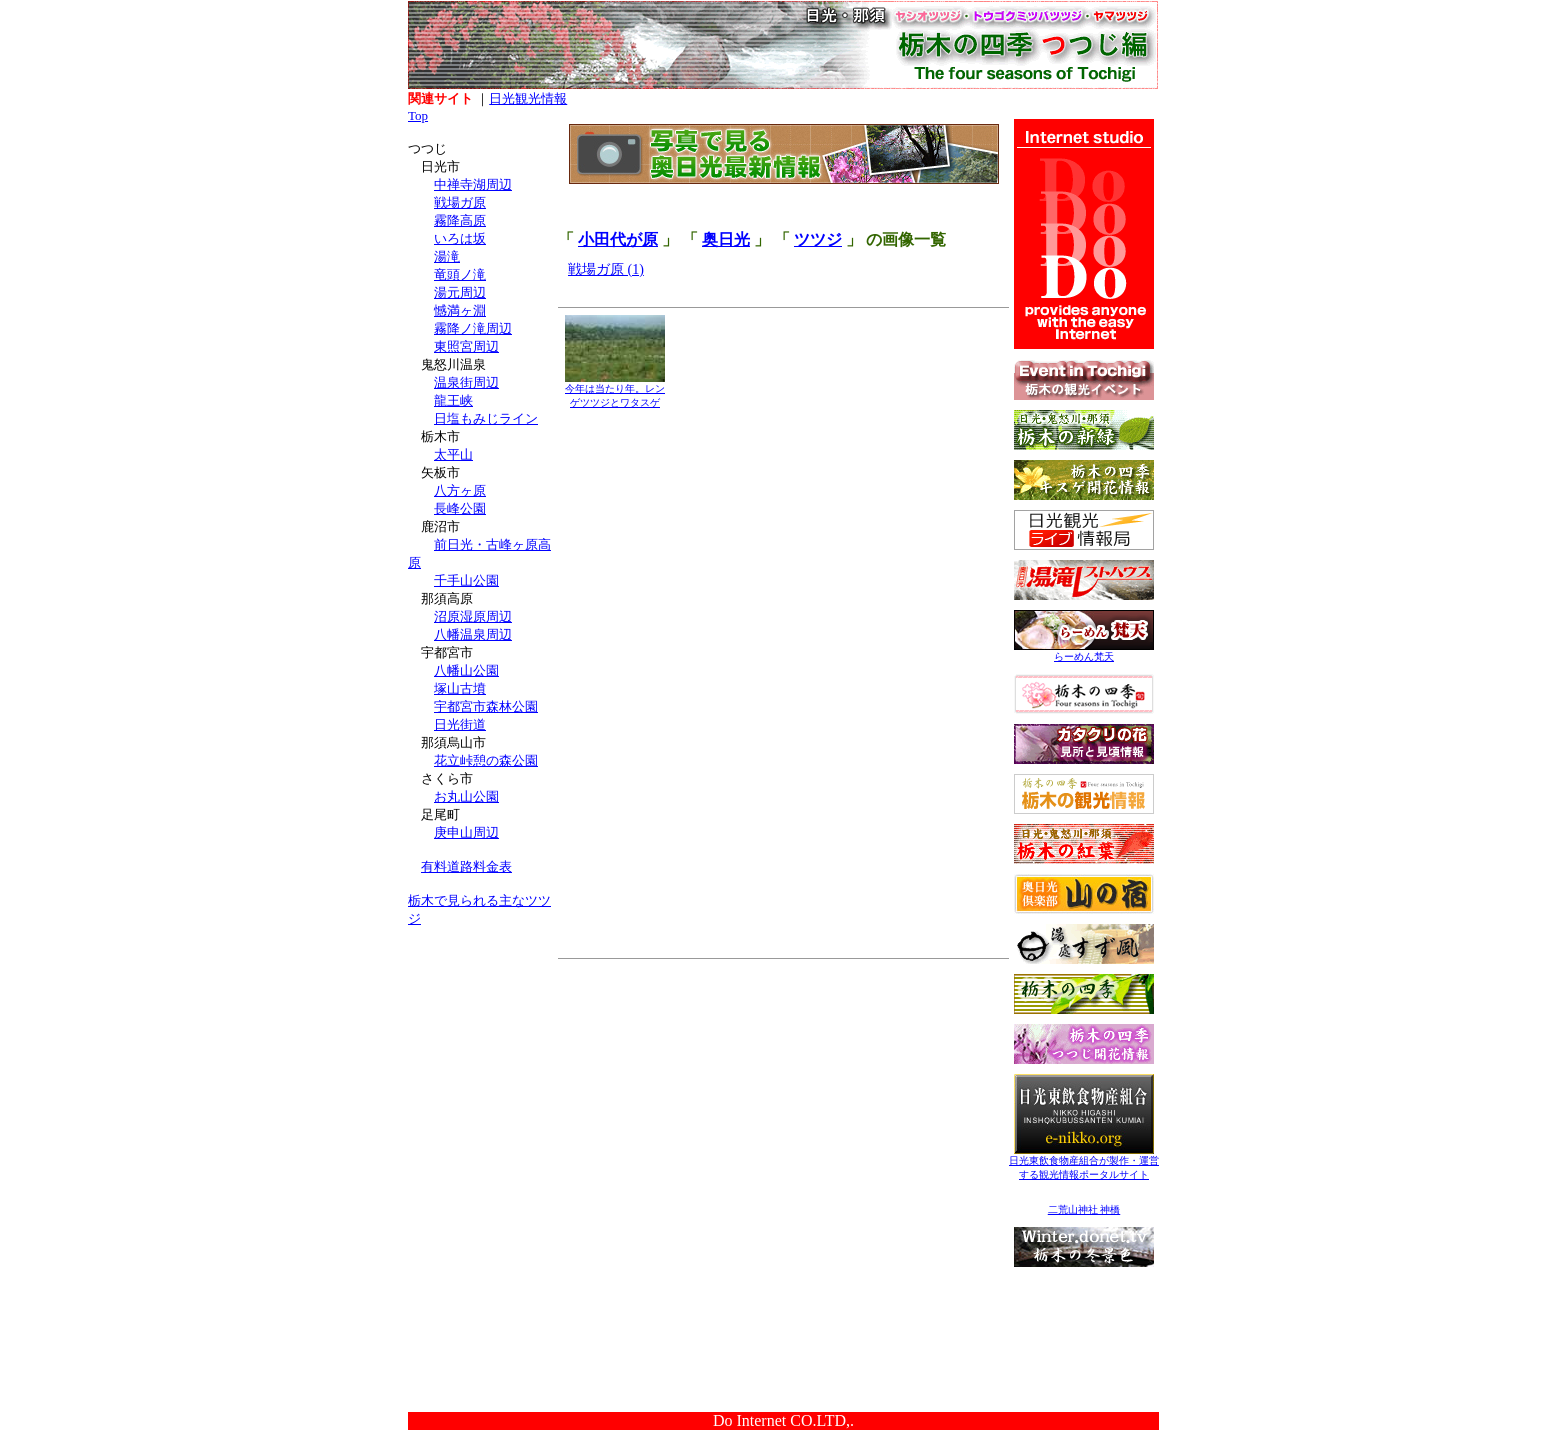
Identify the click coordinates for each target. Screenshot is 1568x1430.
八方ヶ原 (460, 490)
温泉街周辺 (466, 382)
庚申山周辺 (466, 832)
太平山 (453, 454)
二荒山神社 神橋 (1084, 1209)
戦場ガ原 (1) (606, 269)
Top (418, 115)
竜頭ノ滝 (460, 274)
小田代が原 (618, 239)
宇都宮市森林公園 (486, 706)
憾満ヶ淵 (460, 310)
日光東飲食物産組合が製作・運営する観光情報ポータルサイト (1084, 1162)
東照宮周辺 (466, 346)
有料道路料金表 (466, 866)
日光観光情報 (528, 98)
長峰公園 (460, 508)
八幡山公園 (466, 670)
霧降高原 (460, 220)
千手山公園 (466, 580)
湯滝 (447, 256)
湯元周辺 (460, 292)
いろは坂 (460, 238)
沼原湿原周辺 (473, 616)
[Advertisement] (483, 1068)
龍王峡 (453, 400)
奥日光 (726, 239)
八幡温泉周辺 (473, 634)
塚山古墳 (460, 688)
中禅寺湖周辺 (473, 184)
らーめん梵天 (1084, 651)
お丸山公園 (466, 796)
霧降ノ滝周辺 (473, 328)
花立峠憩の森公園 (486, 760)
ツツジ (818, 239)
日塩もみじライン (486, 418)
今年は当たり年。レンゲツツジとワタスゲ (615, 390)
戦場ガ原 (460, 202)
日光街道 (460, 724)
